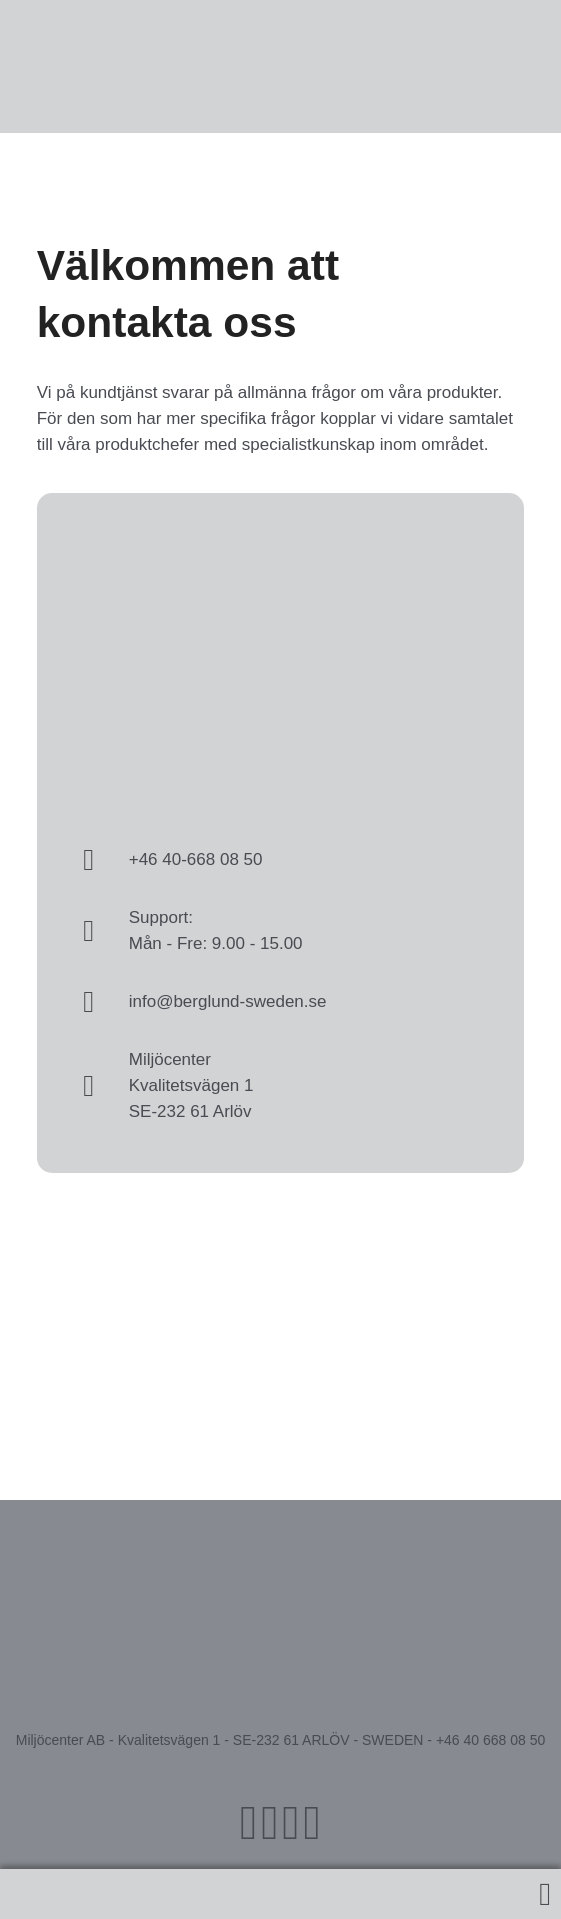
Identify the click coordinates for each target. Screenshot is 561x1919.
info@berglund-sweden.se (228, 1001)
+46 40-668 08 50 (196, 859)
